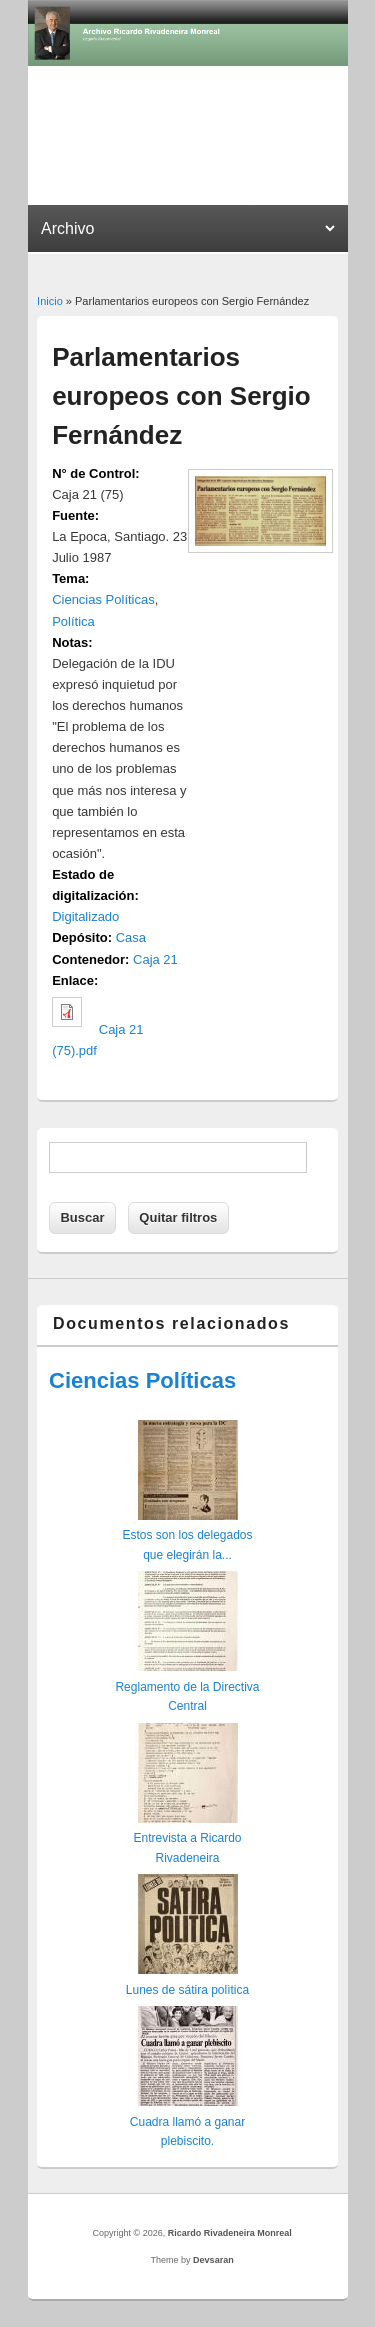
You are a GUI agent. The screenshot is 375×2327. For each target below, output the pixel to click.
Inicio (50, 301)
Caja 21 (155, 959)
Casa (131, 937)
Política (73, 621)
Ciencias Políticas (103, 599)
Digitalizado (85, 916)
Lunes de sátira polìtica (187, 1990)
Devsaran (213, 2260)
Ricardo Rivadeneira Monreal (230, 2233)
